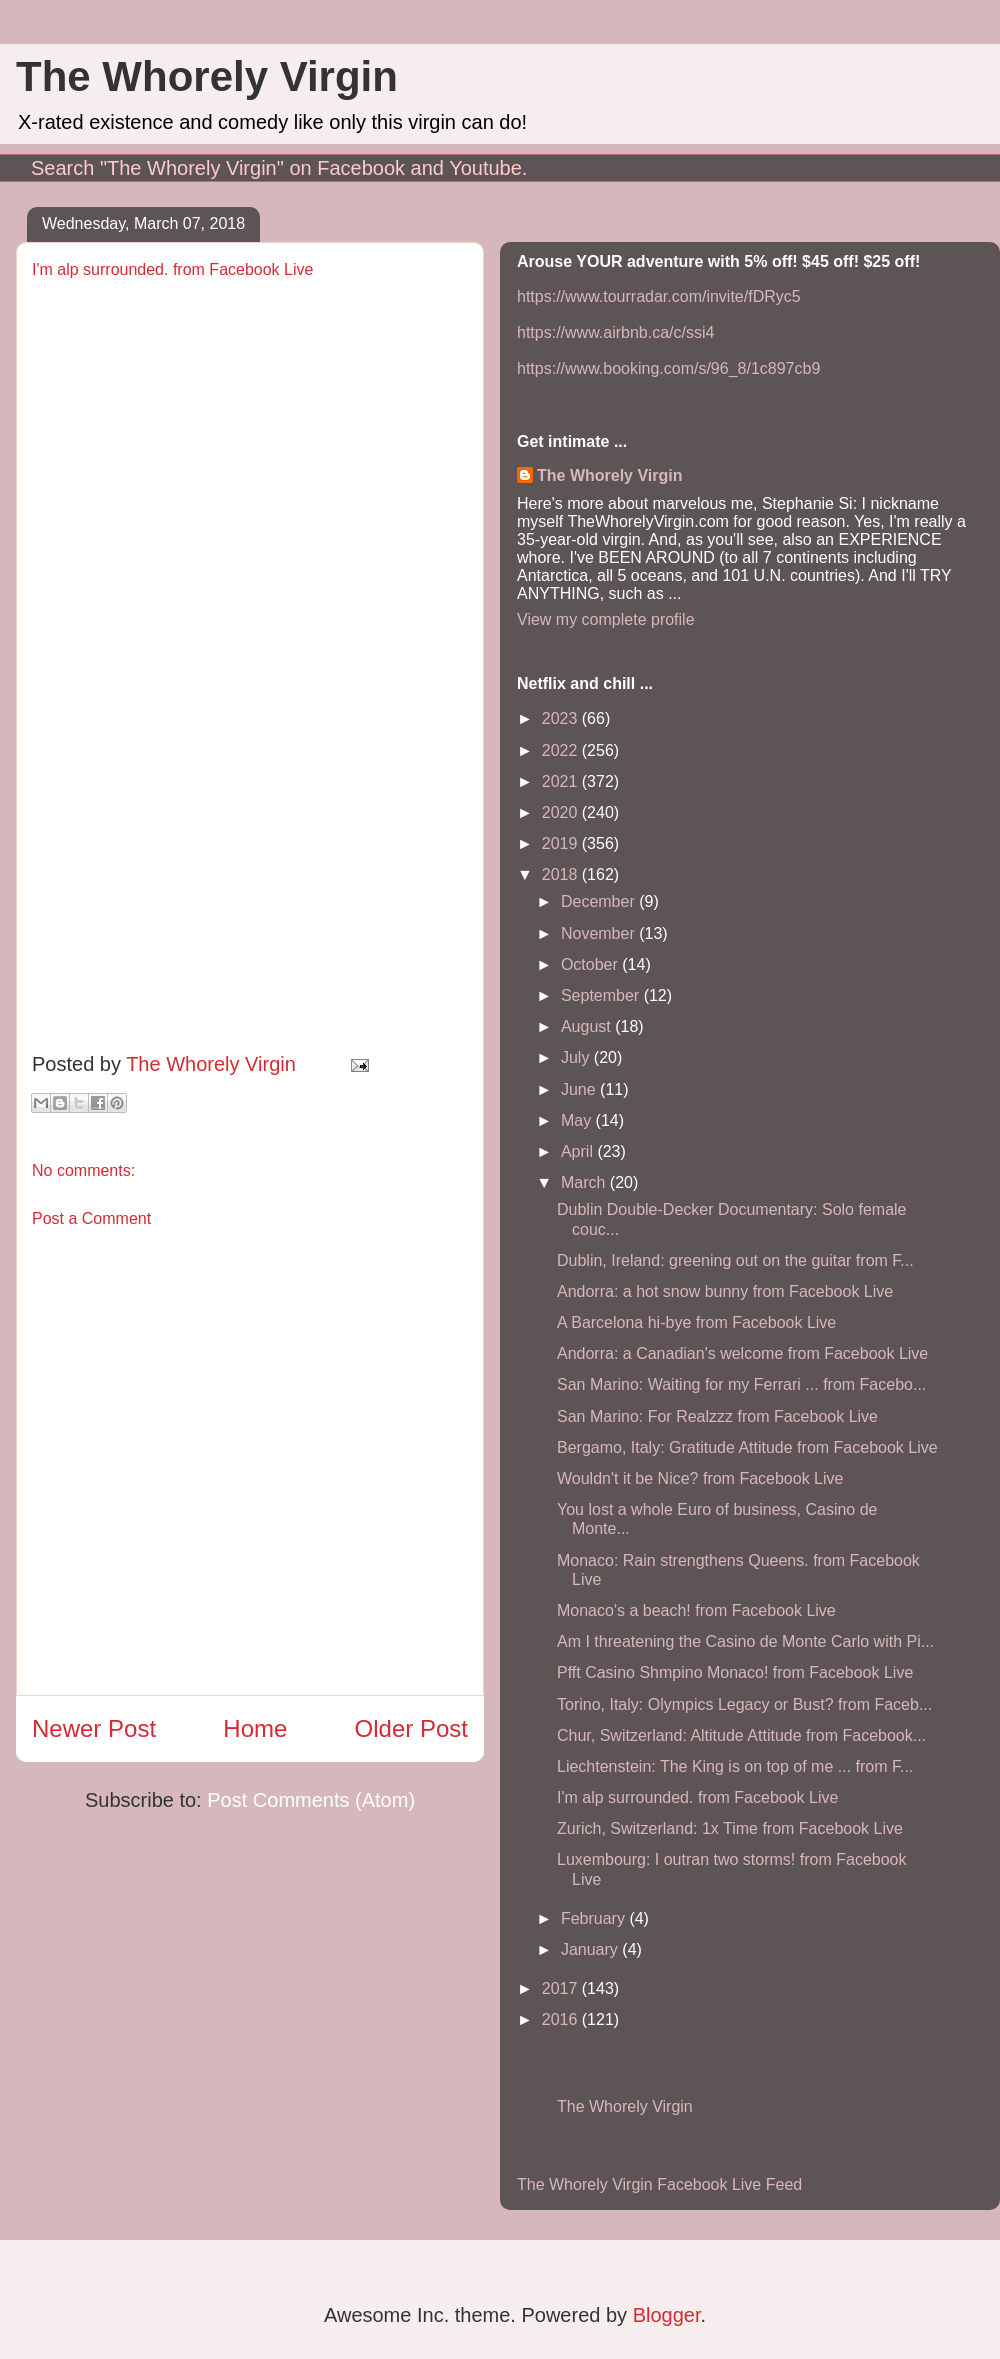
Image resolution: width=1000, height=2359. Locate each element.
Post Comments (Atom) (311, 1800)
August (588, 1026)
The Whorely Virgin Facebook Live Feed (659, 2184)
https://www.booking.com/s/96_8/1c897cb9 (668, 368)
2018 (562, 874)
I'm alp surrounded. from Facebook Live (697, 1797)
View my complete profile (606, 619)
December (600, 901)
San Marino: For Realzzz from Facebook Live (717, 1416)
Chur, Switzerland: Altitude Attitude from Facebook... (741, 1735)
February (595, 1918)
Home (255, 1728)
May (578, 1120)
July (577, 1057)
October (591, 964)
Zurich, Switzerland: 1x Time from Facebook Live (730, 1828)
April (579, 1151)
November (600, 933)
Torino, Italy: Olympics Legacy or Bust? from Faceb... (744, 1704)
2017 (562, 1988)
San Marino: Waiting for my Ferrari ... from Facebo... (741, 1384)
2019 (562, 843)
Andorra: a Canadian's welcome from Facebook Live (742, 1353)
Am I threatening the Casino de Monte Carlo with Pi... (745, 1641)
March (585, 1182)
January (591, 1949)
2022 (562, 750)
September (602, 995)
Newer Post (94, 1728)
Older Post (411, 1728)
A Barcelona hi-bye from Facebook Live (696, 1322)
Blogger (667, 2315)
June (580, 1089)
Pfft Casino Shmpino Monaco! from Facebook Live (735, 1672)
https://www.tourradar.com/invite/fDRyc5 (659, 296)
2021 (562, 781)
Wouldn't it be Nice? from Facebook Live (700, 1478)
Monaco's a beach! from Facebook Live (696, 1610)
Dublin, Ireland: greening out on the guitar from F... (735, 1260)
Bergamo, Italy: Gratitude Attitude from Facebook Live (747, 1447)
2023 (562, 718)
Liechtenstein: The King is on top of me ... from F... (735, 1766)
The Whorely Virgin (207, 76)
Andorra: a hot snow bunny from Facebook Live (725, 1291)
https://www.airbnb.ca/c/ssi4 (615, 332)
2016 (562, 2019)
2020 (562, 812)
